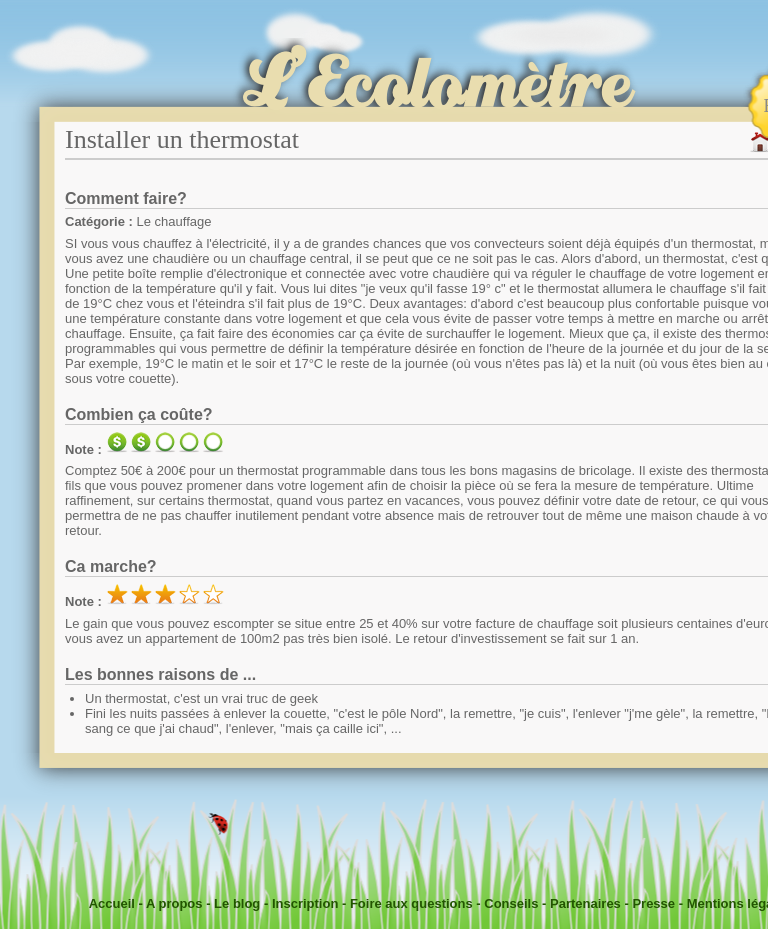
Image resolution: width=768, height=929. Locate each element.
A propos (174, 903)
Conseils (511, 903)
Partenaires (585, 903)
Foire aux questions (411, 903)
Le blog (237, 903)
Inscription (305, 903)
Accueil (112, 903)
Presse (653, 903)
